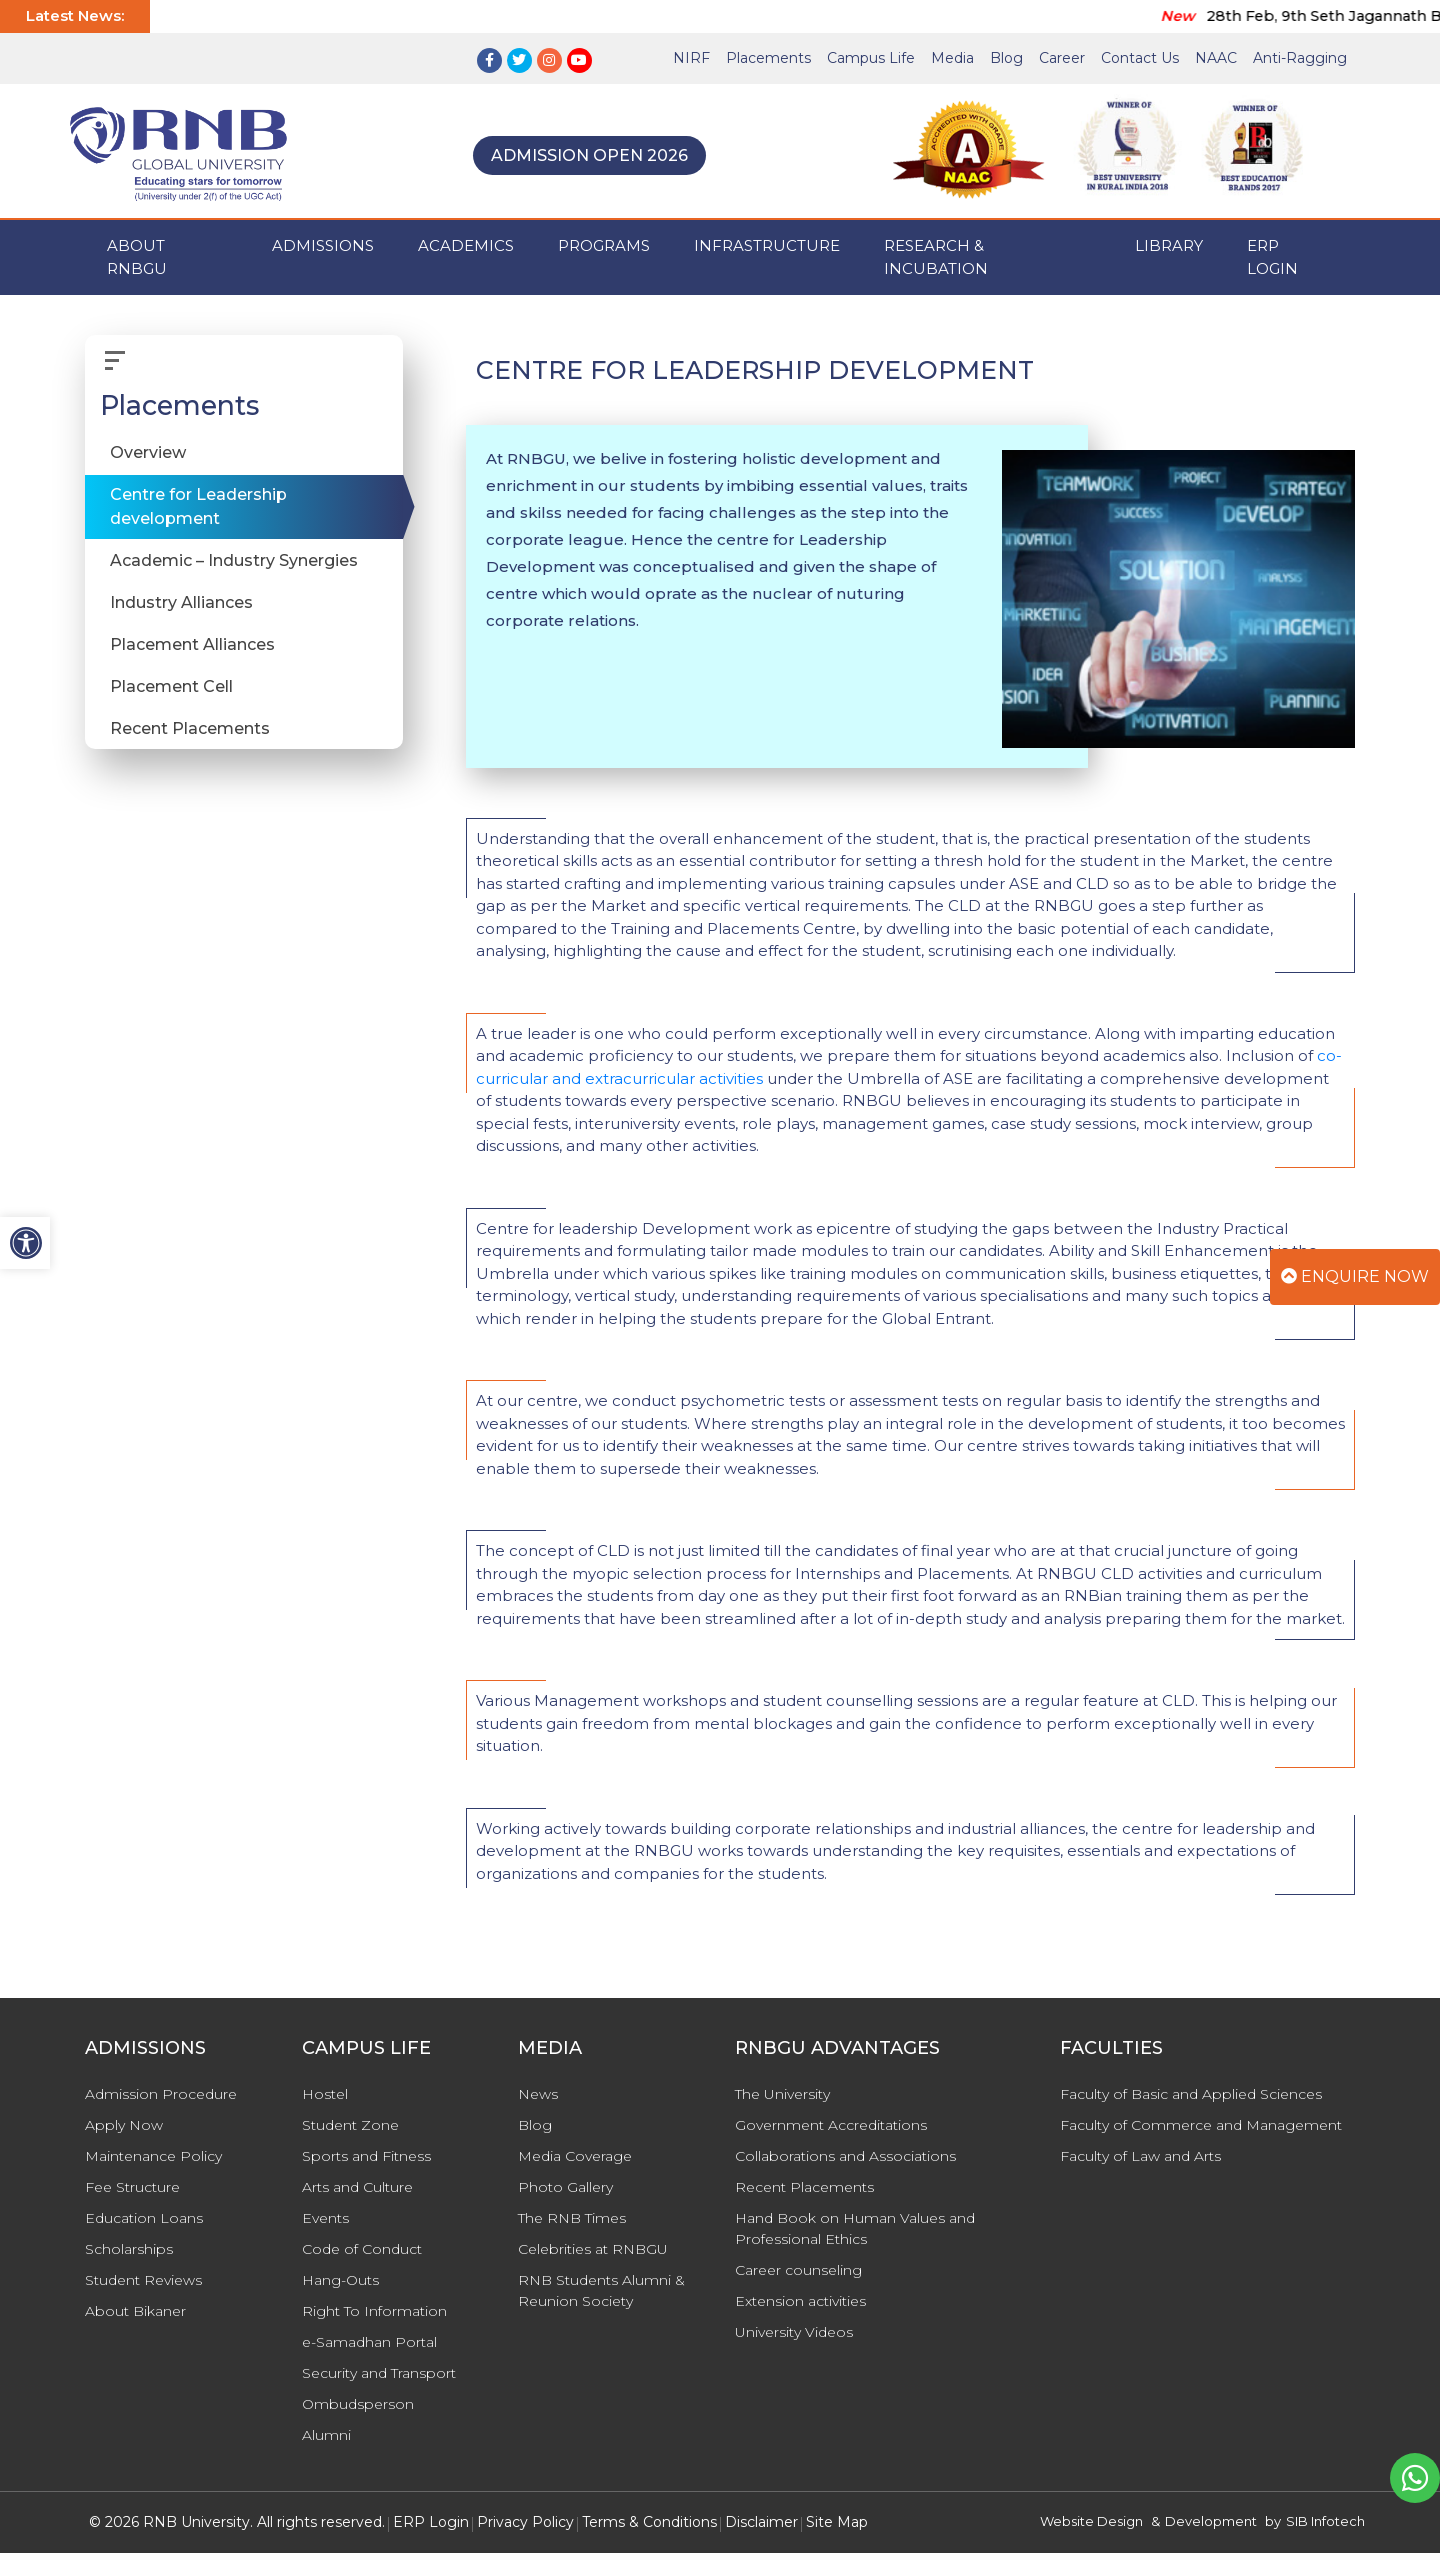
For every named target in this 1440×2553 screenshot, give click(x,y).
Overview (148, 452)
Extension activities (800, 2301)
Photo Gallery (565, 2187)
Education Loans (144, 2218)
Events (325, 2218)
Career (1062, 58)
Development (1211, 2521)
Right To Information (374, 2311)
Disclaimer (761, 2522)
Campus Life (871, 58)
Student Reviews (143, 2280)
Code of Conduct (362, 2249)
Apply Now (124, 2125)
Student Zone (350, 2125)
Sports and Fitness (366, 2156)
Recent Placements (190, 728)
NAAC (1216, 58)
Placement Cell (171, 686)
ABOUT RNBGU (137, 257)
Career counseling (798, 2270)
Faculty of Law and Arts (1140, 2156)
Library (1169, 245)
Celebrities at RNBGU (593, 2249)
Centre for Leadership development (198, 506)
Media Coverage (575, 2156)
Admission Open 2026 (589, 155)
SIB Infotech (1325, 2521)
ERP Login (1272, 257)
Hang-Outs (340, 2280)
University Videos (794, 2332)
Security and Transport (379, 2373)
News (538, 2094)
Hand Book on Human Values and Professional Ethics (855, 2228)
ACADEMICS (466, 245)
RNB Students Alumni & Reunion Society (601, 2290)
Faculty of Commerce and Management (1201, 2125)
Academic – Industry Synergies (234, 560)
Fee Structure (132, 2187)
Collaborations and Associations (845, 2156)
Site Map (837, 2522)
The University (782, 2094)
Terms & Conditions (649, 2522)
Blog (1006, 58)
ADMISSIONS (323, 245)
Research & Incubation (936, 257)
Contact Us (1140, 58)
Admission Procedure (161, 2094)
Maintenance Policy (153, 2156)
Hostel (325, 2094)
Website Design (1091, 2521)
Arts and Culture (357, 2187)
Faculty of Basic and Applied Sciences (1191, 2094)
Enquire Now (1355, 1276)
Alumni (326, 2435)
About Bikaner (135, 2311)
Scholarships (129, 2249)
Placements (768, 58)
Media (952, 58)
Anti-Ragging (1300, 58)
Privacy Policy (525, 2522)
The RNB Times (572, 2218)
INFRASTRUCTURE (767, 245)
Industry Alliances (181, 602)
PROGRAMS (604, 245)
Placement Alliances (192, 644)
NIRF (691, 58)
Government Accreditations (831, 2125)
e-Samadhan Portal (369, 2342)
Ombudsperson (358, 2404)
